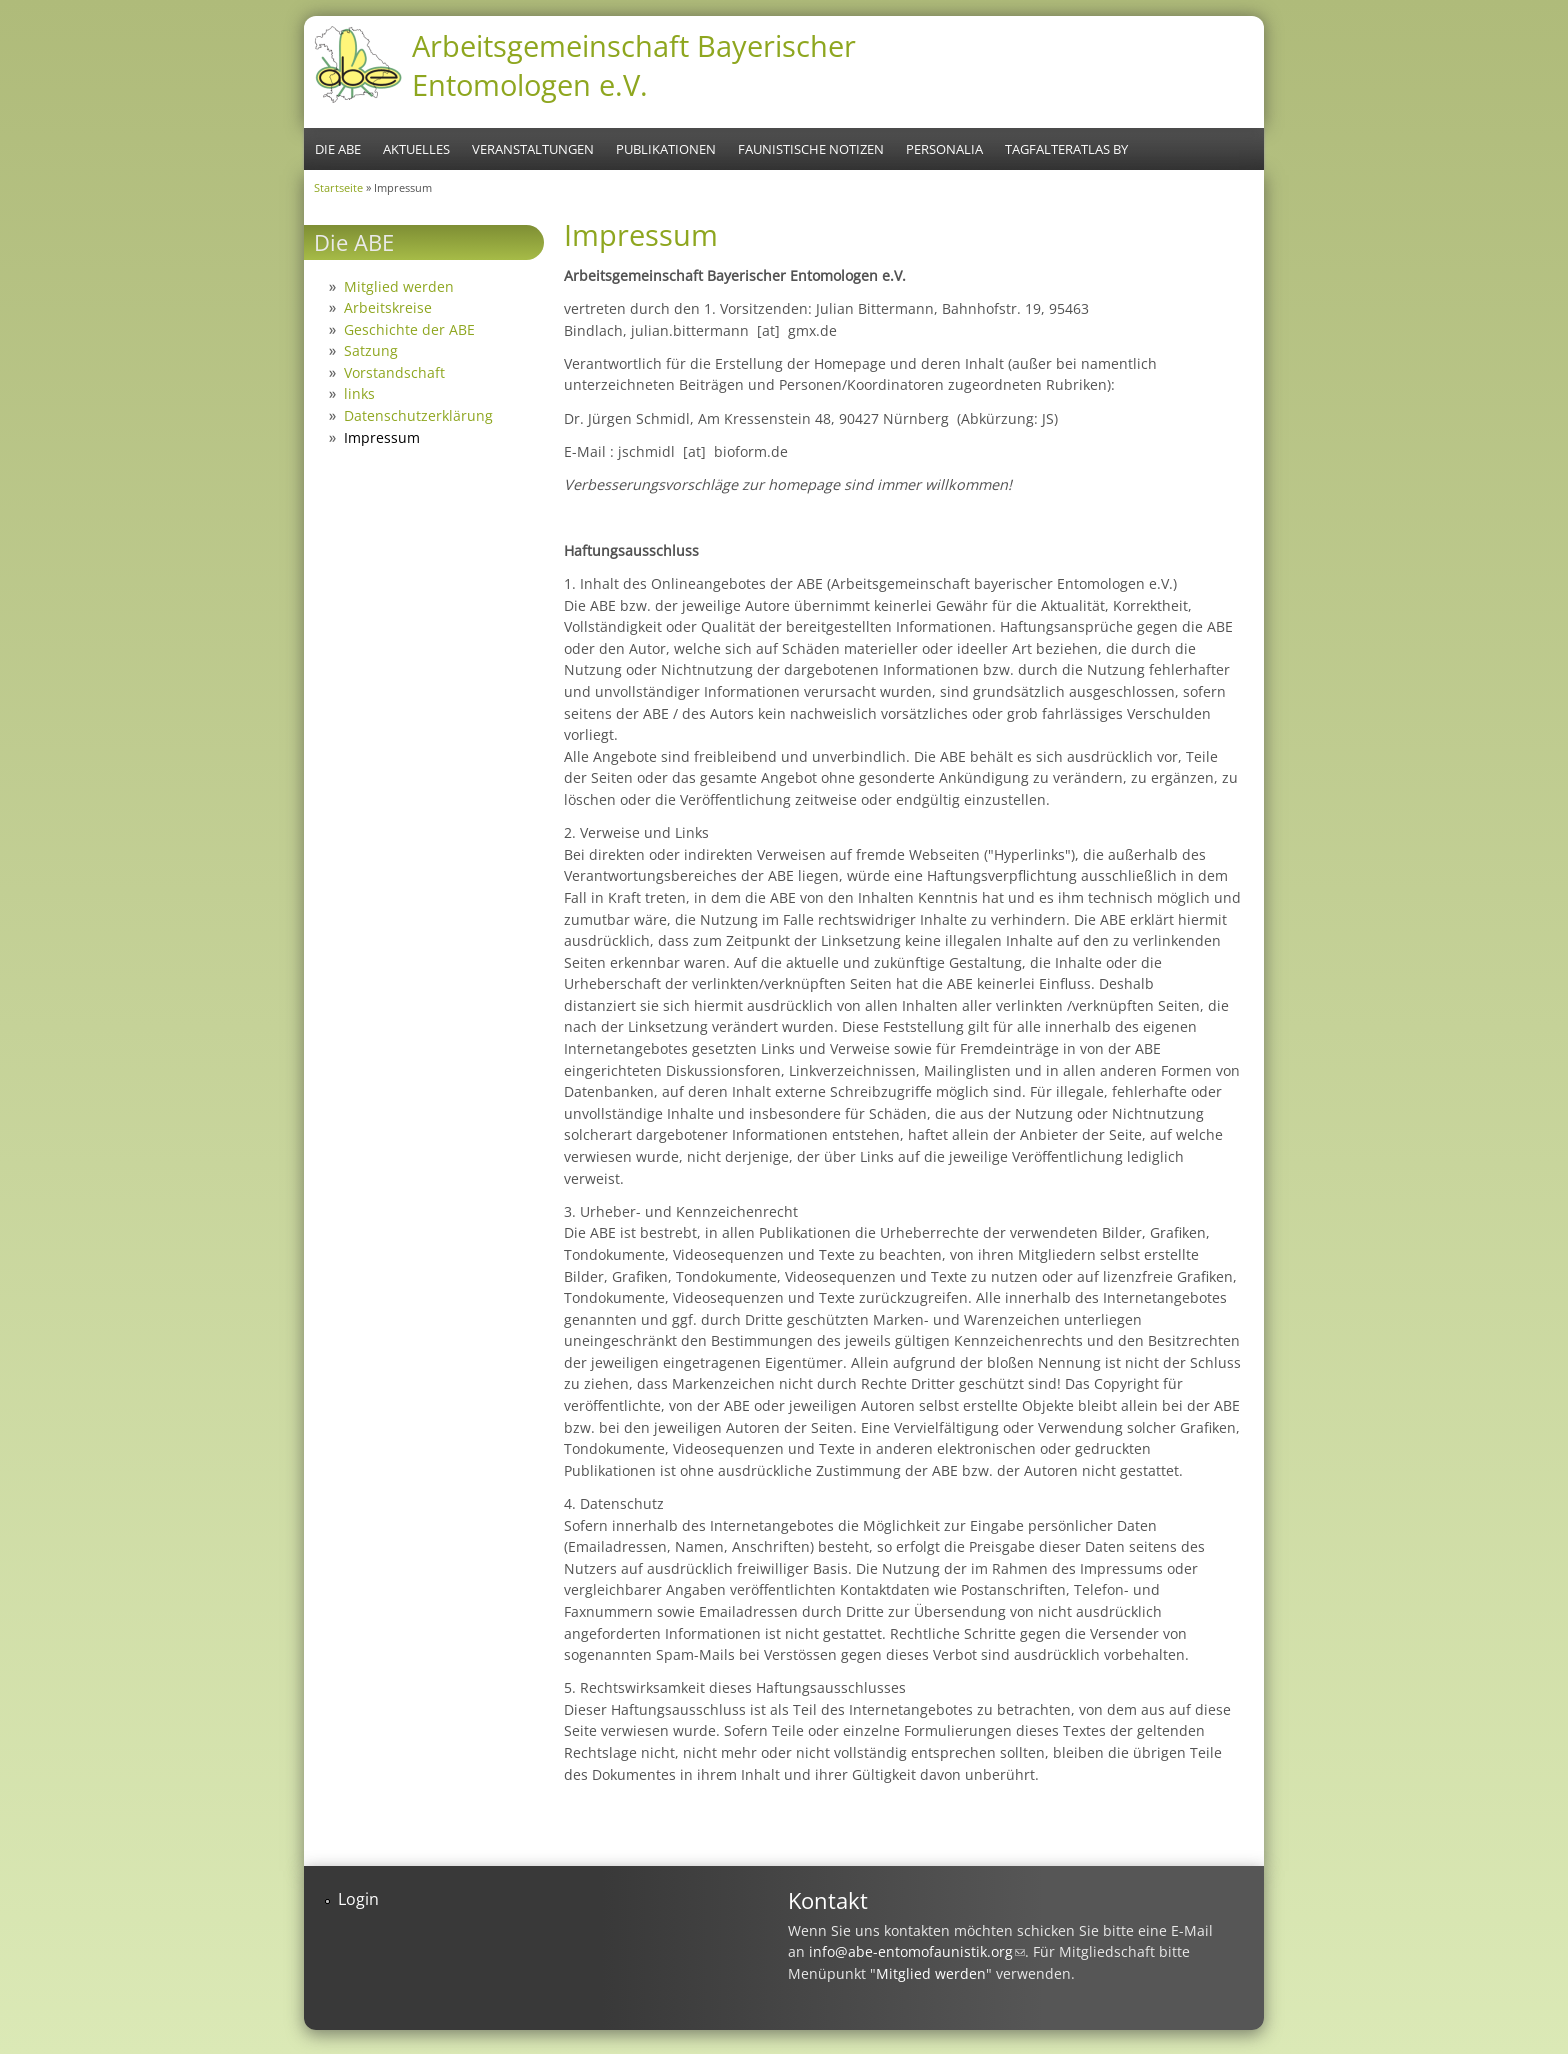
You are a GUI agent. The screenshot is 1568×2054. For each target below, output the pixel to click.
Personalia (944, 149)
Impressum (382, 437)
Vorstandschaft (394, 372)
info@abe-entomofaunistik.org (917, 1951)
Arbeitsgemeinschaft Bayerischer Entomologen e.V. (634, 65)
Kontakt (828, 1900)
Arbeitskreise (388, 307)
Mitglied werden (399, 286)
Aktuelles (416, 149)
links (359, 393)
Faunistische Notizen (811, 149)
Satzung (371, 350)
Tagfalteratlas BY (1066, 149)
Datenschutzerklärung (418, 415)
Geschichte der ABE (409, 329)
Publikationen (666, 149)
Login (358, 1899)
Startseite (338, 187)
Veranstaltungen (533, 149)
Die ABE (338, 149)
